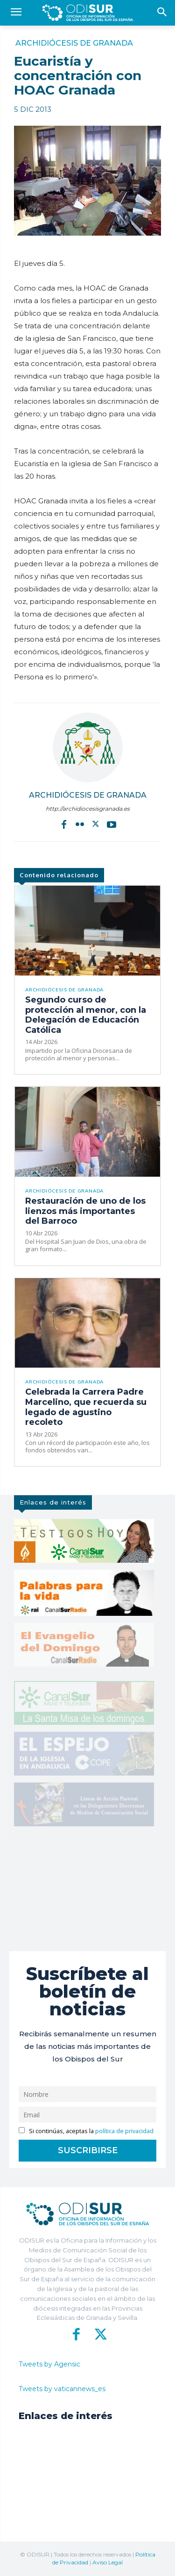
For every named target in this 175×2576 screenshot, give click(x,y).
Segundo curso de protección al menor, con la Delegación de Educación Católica (85, 1015)
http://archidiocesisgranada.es (88, 808)
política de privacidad (124, 2131)
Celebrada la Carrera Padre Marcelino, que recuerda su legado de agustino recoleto (86, 1407)
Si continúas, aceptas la (86, 2131)
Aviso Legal (107, 2562)
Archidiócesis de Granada (74, 43)
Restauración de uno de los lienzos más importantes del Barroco (85, 1211)
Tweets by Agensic (49, 2364)
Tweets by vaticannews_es (62, 2389)
